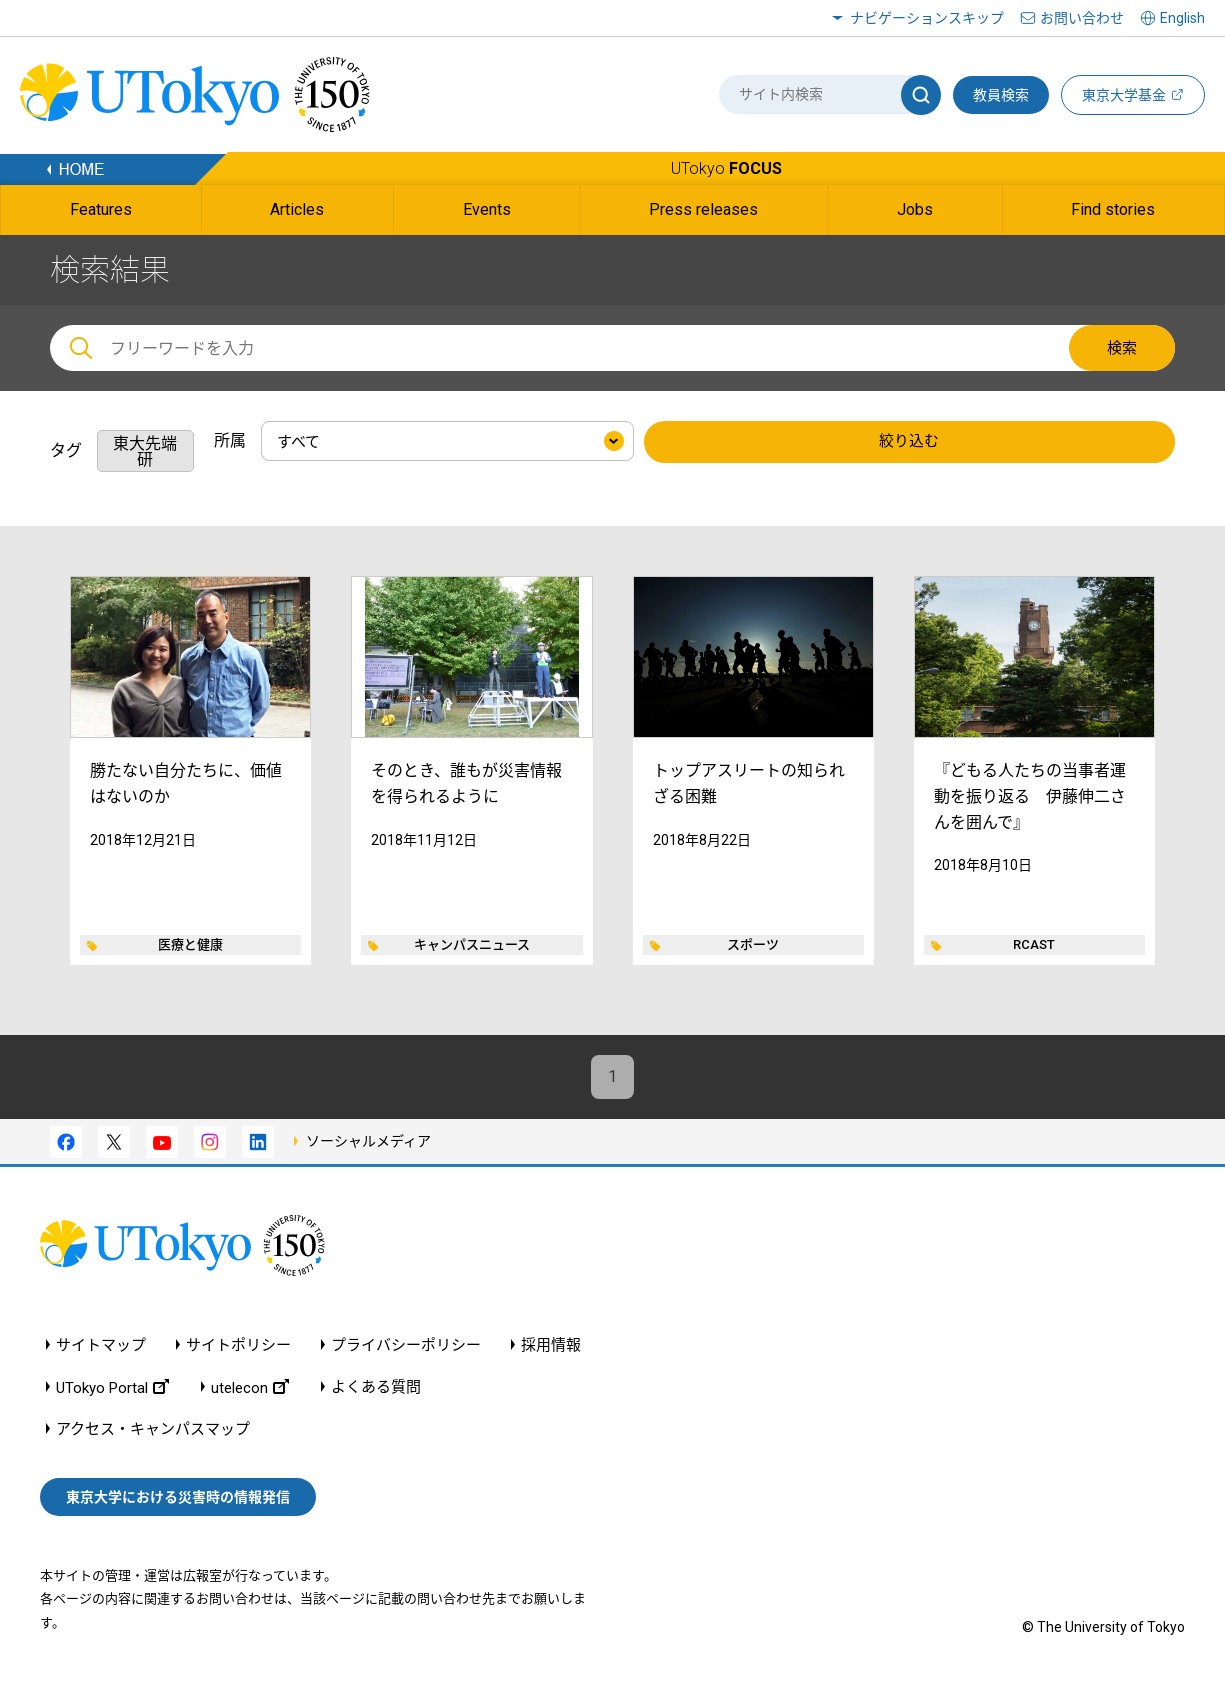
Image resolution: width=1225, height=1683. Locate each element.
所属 (230, 440)
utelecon (250, 1388)
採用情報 (551, 1346)
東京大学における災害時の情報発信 (178, 1498)
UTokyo (726, 168)
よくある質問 (376, 1388)
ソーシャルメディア (368, 1142)
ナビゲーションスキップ (927, 18)
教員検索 (1001, 95)
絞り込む (909, 442)
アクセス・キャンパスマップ (153, 1430)
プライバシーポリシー (406, 1346)
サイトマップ (101, 1346)
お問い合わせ (1082, 18)
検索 (1122, 348)
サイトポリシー (238, 1346)
